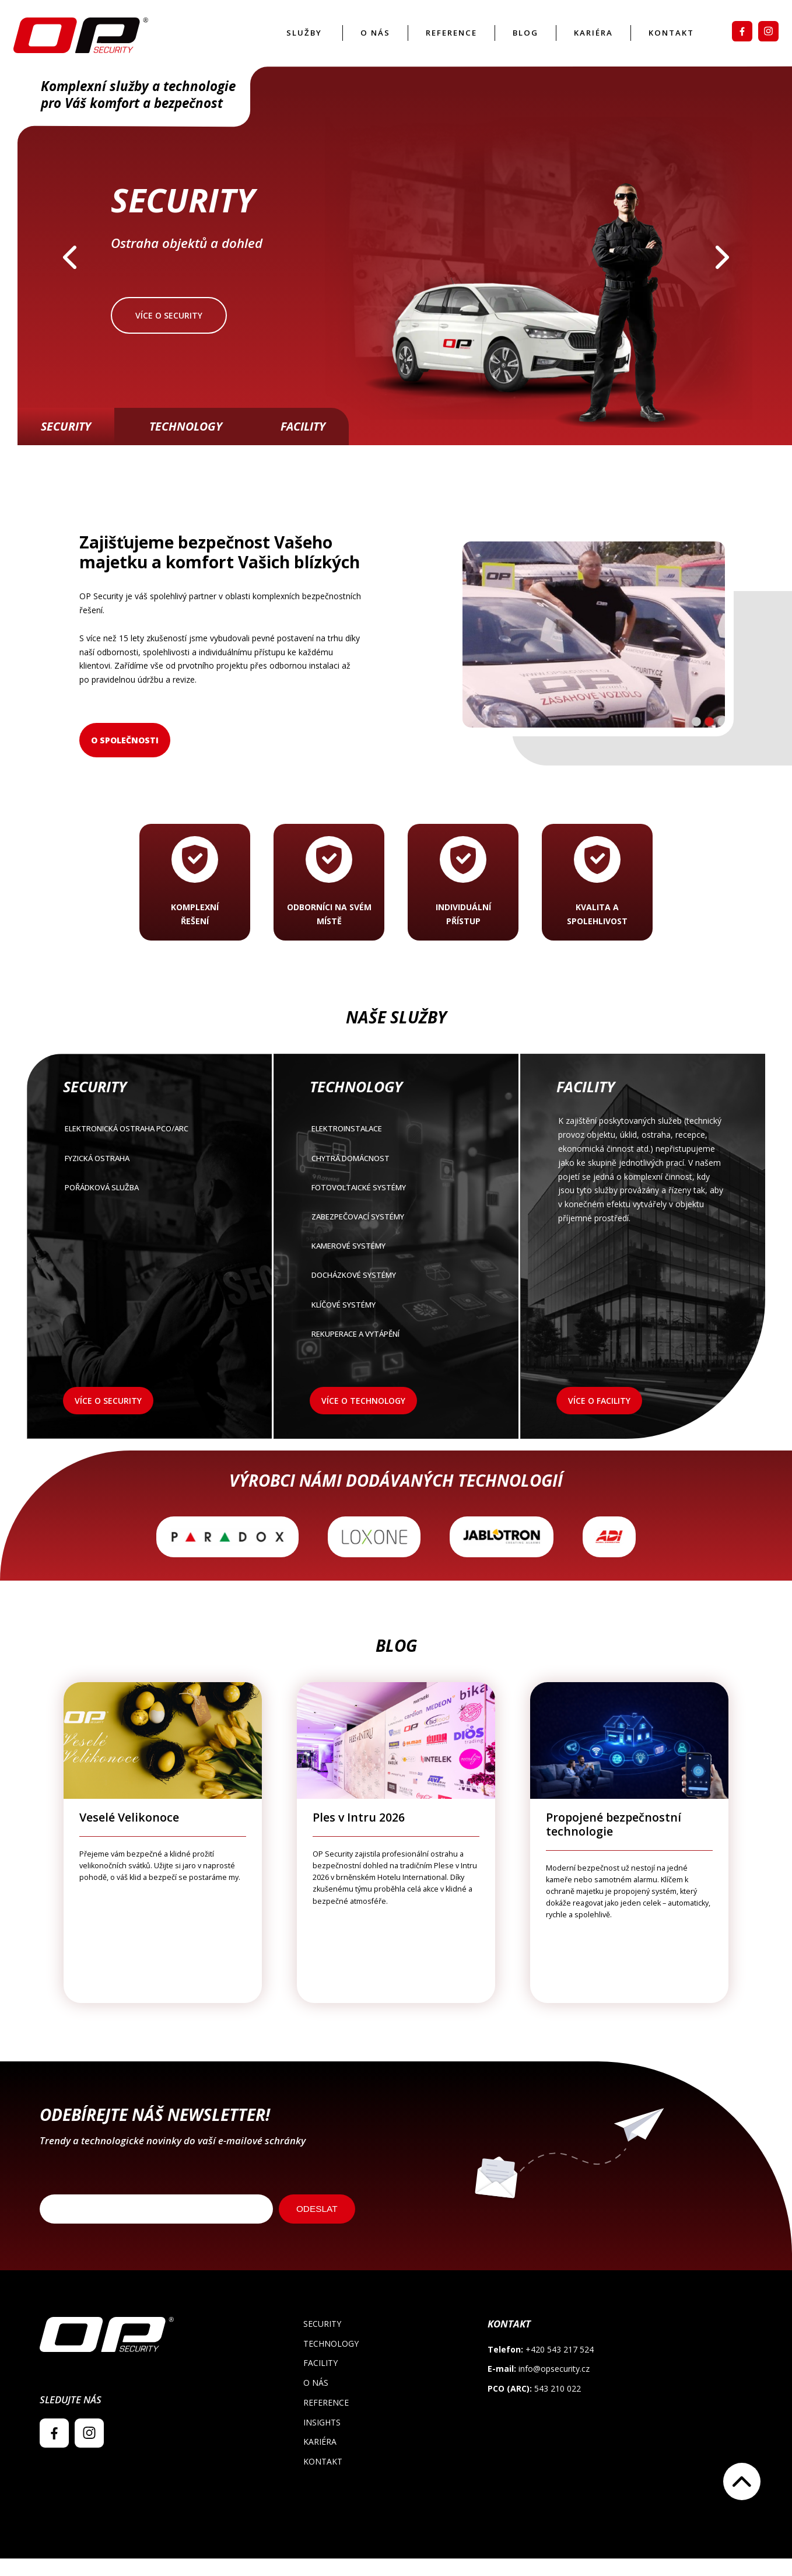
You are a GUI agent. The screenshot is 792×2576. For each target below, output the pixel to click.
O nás (360, 41)
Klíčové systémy (395, 1329)
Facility (303, 444)
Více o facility (599, 1418)
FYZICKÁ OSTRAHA (148, 1178)
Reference (439, 41)
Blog (516, 41)
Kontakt (666, 41)
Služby (289, 41)
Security (66, 444)
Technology (185, 444)
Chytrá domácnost (395, 1178)
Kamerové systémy (395, 1268)
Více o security (168, 333)
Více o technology (363, 1418)
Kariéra (585, 41)
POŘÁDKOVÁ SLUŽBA (148, 1208)
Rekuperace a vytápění (395, 1359)
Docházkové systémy (395, 1299)
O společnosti (125, 758)
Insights (322, 2439)
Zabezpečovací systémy (395, 1238)
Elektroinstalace (395, 1148)
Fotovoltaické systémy (395, 1208)
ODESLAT (317, 2226)
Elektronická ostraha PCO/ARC (148, 1148)
